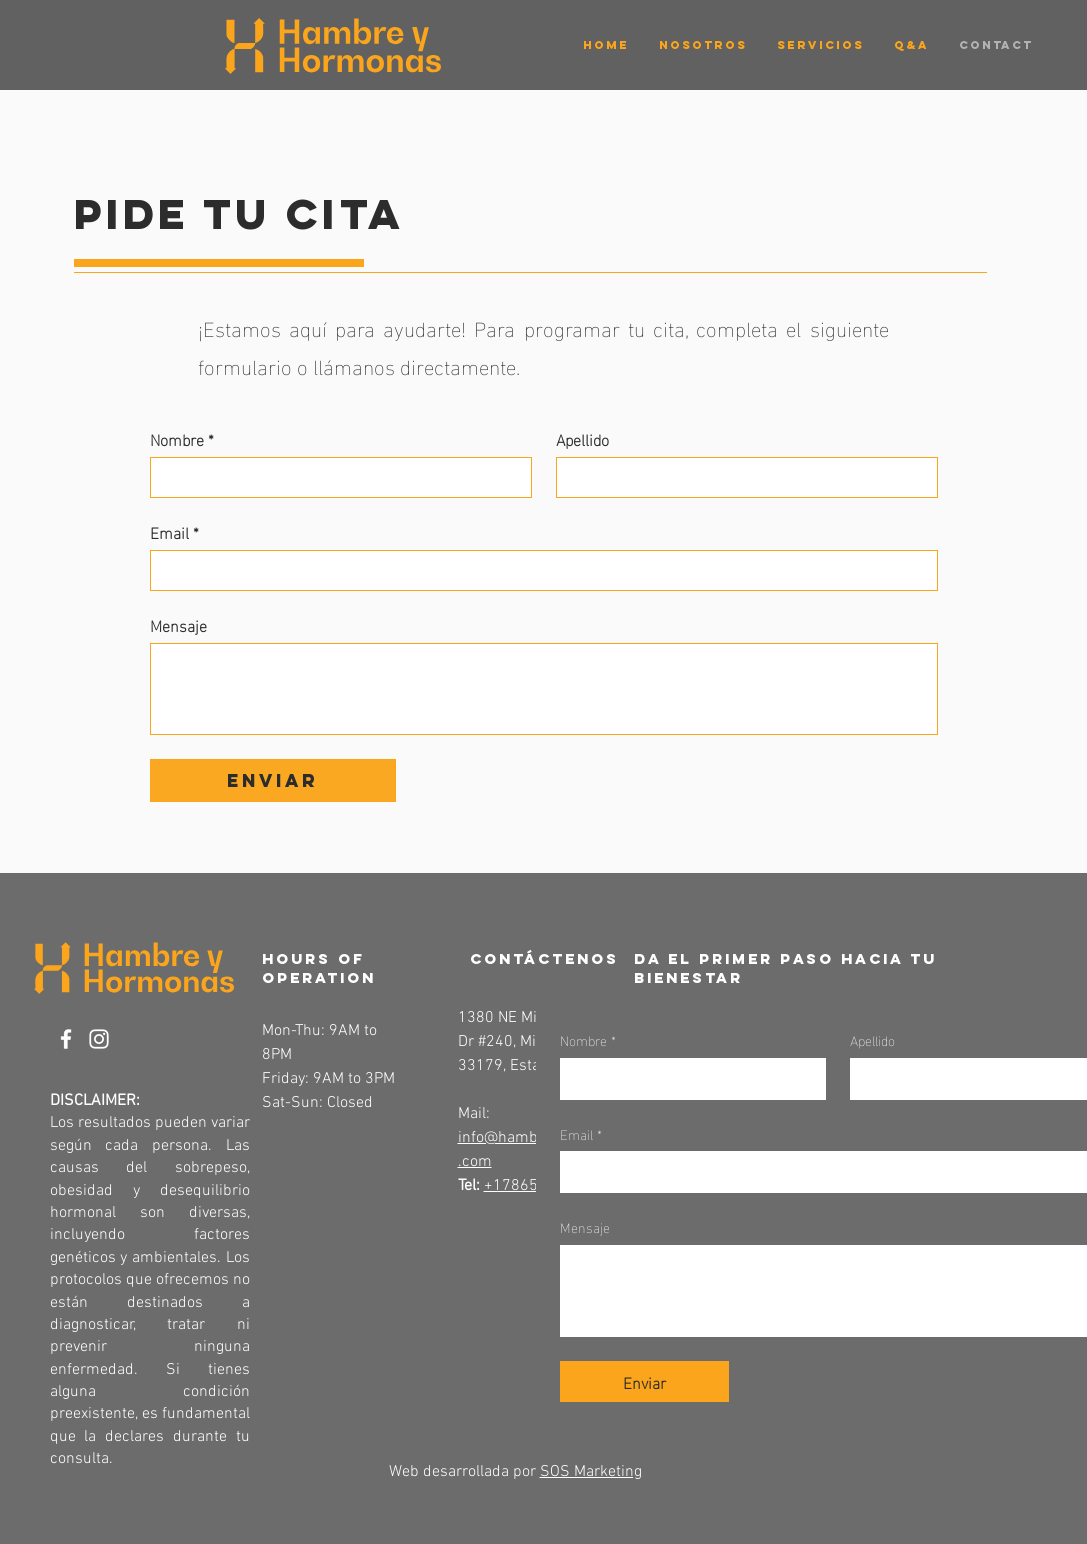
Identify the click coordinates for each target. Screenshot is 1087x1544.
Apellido (582, 439)
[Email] (538, 570)
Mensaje (178, 625)
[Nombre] (335, 477)
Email (174, 532)
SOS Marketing (591, 1472)
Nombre (182, 439)
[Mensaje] (544, 689)
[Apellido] (741, 477)
